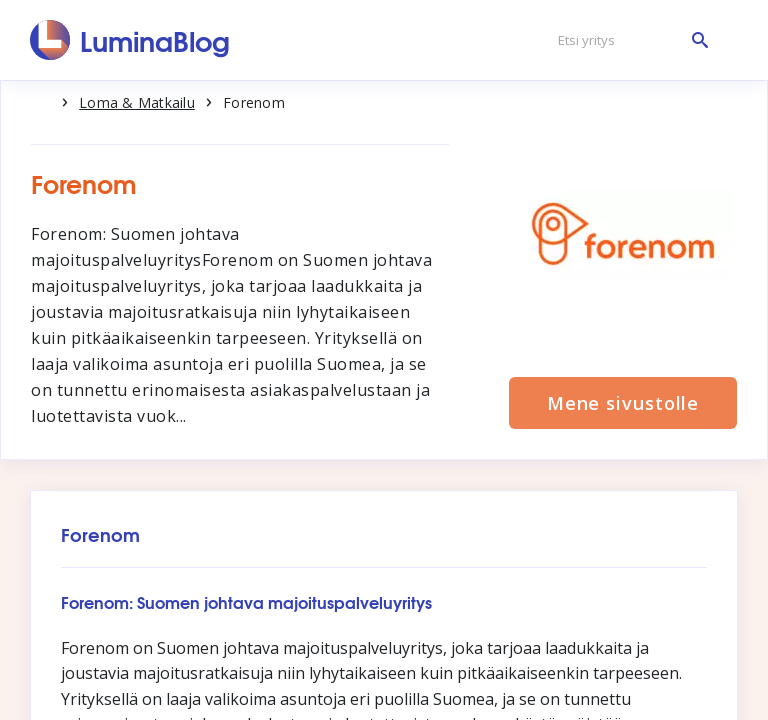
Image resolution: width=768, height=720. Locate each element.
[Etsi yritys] (628, 40)
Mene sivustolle (623, 403)
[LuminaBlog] (130, 40)
